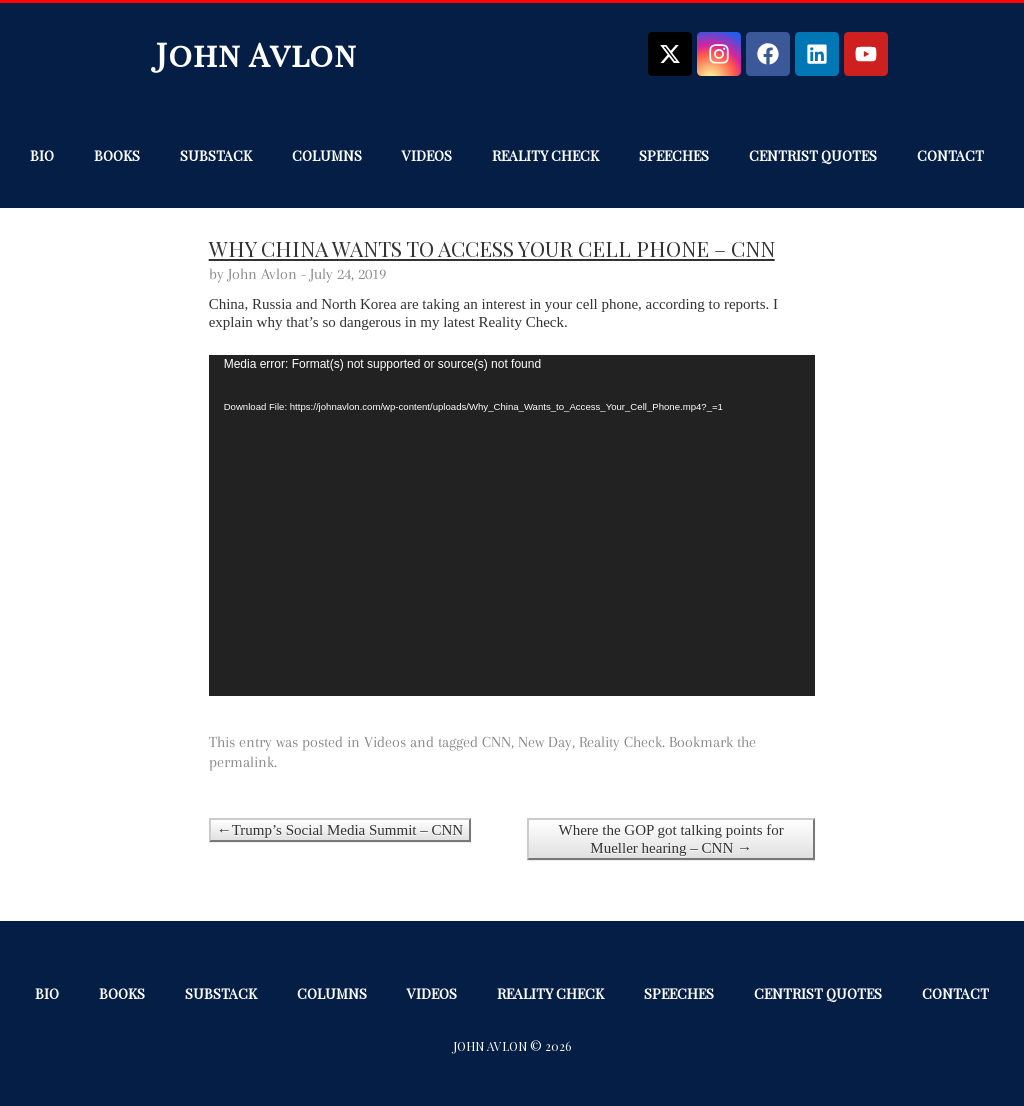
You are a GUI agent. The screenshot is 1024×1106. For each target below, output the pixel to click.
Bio (42, 155)
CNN (496, 742)
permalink (241, 762)
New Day (545, 742)
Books (117, 155)
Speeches (674, 155)
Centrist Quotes (813, 155)
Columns (327, 155)
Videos (427, 155)
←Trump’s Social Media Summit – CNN (340, 830)
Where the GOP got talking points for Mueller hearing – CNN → (671, 839)
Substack (216, 155)
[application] (512, 525)
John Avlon (256, 53)
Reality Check (545, 155)
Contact (950, 155)
